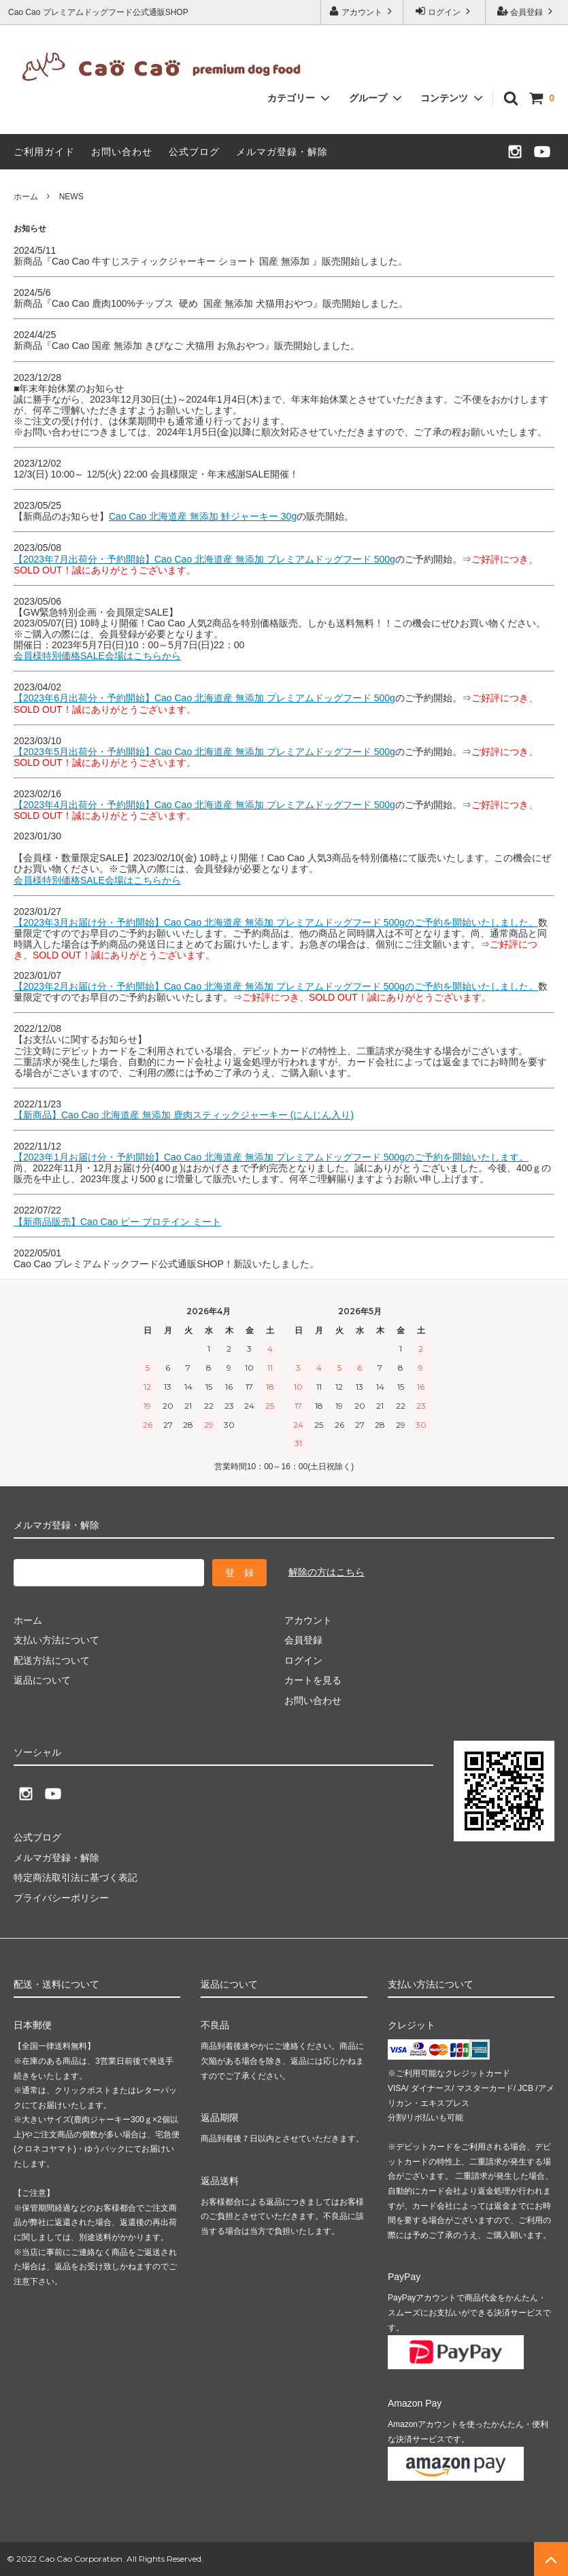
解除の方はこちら (326, 1572)
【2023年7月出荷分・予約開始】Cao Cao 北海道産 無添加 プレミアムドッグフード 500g (204, 559)
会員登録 (526, 11)
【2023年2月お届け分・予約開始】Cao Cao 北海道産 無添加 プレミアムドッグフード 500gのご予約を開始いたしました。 (276, 986)
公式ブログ (194, 151)
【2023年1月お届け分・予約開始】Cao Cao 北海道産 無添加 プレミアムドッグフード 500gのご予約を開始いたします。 (271, 1157)
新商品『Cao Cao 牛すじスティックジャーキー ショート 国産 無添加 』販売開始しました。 (210, 261)
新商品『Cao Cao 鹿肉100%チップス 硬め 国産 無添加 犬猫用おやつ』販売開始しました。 (211, 303)
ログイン (444, 11)
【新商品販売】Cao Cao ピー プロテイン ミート (117, 1221)
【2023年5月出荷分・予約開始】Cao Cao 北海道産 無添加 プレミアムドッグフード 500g (204, 751)
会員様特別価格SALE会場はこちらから (97, 655)
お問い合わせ (121, 151)
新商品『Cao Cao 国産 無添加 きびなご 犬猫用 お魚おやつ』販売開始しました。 (187, 345)
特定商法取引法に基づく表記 (75, 1877)
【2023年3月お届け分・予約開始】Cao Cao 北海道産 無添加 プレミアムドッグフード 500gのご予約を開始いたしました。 (276, 922)
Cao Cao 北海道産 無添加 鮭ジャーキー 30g (203, 516)
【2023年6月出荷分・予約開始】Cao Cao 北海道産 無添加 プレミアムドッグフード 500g (204, 697)
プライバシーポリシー (61, 1897)
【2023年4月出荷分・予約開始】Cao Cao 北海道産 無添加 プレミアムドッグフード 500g (204, 804)
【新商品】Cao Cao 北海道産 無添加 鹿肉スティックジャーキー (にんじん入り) (184, 1114)
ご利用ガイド (44, 151)
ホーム (26, 196)
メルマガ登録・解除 (282, 151)
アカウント (362, 11)
